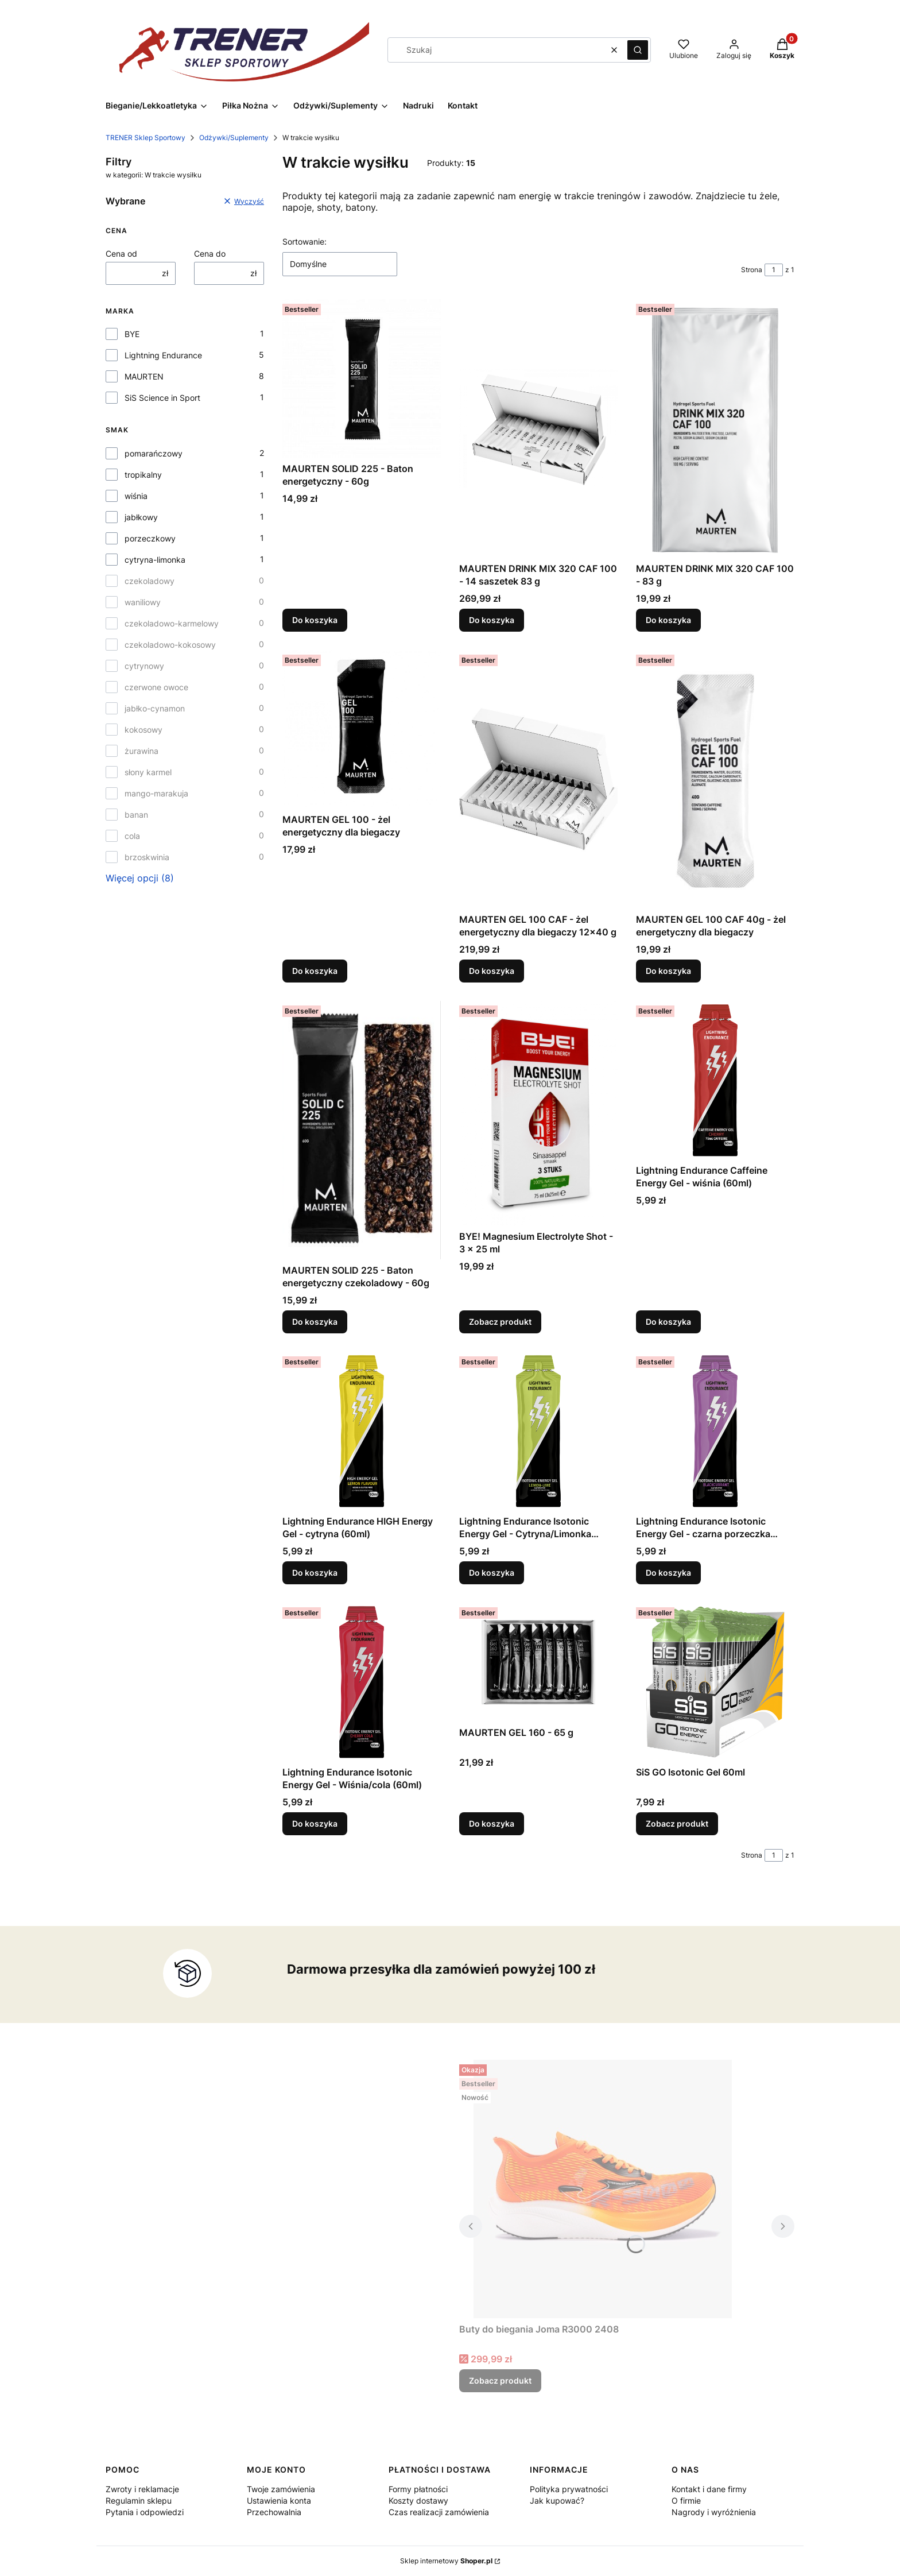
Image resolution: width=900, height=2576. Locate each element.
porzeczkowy (150, 538)
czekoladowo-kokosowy (170, 644)
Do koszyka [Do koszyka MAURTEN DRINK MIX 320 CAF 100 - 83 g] (668, 620)
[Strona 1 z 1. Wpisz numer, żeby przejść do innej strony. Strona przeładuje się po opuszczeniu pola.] (774, 270)
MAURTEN (144, 376)
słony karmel (148, 772)
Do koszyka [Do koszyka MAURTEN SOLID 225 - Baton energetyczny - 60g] (315, 620)
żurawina (141, 751)
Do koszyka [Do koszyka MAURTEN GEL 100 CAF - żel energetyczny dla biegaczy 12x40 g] (491, 971)
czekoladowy (149, 581)
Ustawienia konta (279, 2500)
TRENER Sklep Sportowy (145, 137)
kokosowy (143, 729)
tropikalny (143, 474)
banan (136, 814)
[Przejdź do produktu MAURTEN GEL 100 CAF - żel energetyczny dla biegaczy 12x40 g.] (538, 779)
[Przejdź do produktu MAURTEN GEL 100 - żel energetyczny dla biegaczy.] (361, 729)
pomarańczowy (154, 453)
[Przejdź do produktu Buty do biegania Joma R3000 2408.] (602, 2189)
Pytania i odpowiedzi (145, 2512)
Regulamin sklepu (139, 2500)
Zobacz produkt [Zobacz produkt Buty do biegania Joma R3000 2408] (500, 2380)
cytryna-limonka (155, 559)
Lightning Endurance (163, 355)
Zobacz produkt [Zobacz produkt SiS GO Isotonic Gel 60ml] (677, 1823)
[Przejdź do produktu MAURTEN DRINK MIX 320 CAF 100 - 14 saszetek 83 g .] (538, 428)
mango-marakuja (156, 793)
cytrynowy (144, 666)
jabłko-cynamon (155, 708)
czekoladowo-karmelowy (172, 623)
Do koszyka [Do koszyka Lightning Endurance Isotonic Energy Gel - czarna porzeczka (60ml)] (668, 1572)
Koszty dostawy (418, 2500)
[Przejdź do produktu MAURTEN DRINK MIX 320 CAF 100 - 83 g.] (715, 428)
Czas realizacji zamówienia (439, 2512)
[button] (637, 50)
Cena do (210, 253)
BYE (132, 334)
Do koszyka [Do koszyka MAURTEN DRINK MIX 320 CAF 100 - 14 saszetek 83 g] (491, 620)
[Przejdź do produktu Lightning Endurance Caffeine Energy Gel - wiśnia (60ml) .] (715, 1080)
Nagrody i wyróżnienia (714, 2512)
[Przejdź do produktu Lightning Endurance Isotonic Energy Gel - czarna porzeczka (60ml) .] (715, 1431)
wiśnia (136, 496)
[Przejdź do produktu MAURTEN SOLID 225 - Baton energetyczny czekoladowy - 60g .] (361, 1130)
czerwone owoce (156, 687)
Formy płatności (418, 2489)
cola (132, 836)
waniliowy (143, 602)
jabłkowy (141, 517)
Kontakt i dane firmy (709, 2489)
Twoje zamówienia (281, 2489)
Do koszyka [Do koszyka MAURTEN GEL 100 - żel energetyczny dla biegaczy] (315, 971)
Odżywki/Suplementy (234, 137)
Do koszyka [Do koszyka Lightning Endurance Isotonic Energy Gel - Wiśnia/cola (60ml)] (315, 1823)
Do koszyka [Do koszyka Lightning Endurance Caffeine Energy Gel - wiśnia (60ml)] (668, 1321)
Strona (751, 269)
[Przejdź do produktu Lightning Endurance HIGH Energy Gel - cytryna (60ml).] (361, 1431)
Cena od (121, 253)
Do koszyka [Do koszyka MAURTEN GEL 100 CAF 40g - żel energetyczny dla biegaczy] (668, 971)
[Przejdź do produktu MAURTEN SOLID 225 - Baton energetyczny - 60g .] (361, 378)
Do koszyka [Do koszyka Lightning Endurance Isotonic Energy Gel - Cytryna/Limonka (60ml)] (491, 1572)
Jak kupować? (557, 2500)
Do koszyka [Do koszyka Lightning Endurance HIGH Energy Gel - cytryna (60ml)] (315, 1572)
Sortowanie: (304, 241)
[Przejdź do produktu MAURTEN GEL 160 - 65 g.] (538, 1662)
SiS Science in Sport (162, 398)
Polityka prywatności (569, 2489)
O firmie (686, 2500)
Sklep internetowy (446, 2560)
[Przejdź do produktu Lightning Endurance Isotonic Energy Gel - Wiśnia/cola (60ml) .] (361, 1682)
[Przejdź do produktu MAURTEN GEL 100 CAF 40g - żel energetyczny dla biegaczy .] (715, 779)
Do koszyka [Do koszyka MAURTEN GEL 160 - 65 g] (491, 1823)
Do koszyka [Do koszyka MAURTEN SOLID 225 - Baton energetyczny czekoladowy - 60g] (315, 1321)
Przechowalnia (274, 2512)
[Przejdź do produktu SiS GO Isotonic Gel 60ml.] (715, 1682)
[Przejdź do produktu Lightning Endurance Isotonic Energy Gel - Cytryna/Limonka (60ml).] (538, 1431)
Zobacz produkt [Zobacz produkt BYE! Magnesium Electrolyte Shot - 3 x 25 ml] (500, 1321)
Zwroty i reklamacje (142, 2489)
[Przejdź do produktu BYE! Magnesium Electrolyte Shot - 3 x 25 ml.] (538, 1113)
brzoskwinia (147, 857)
